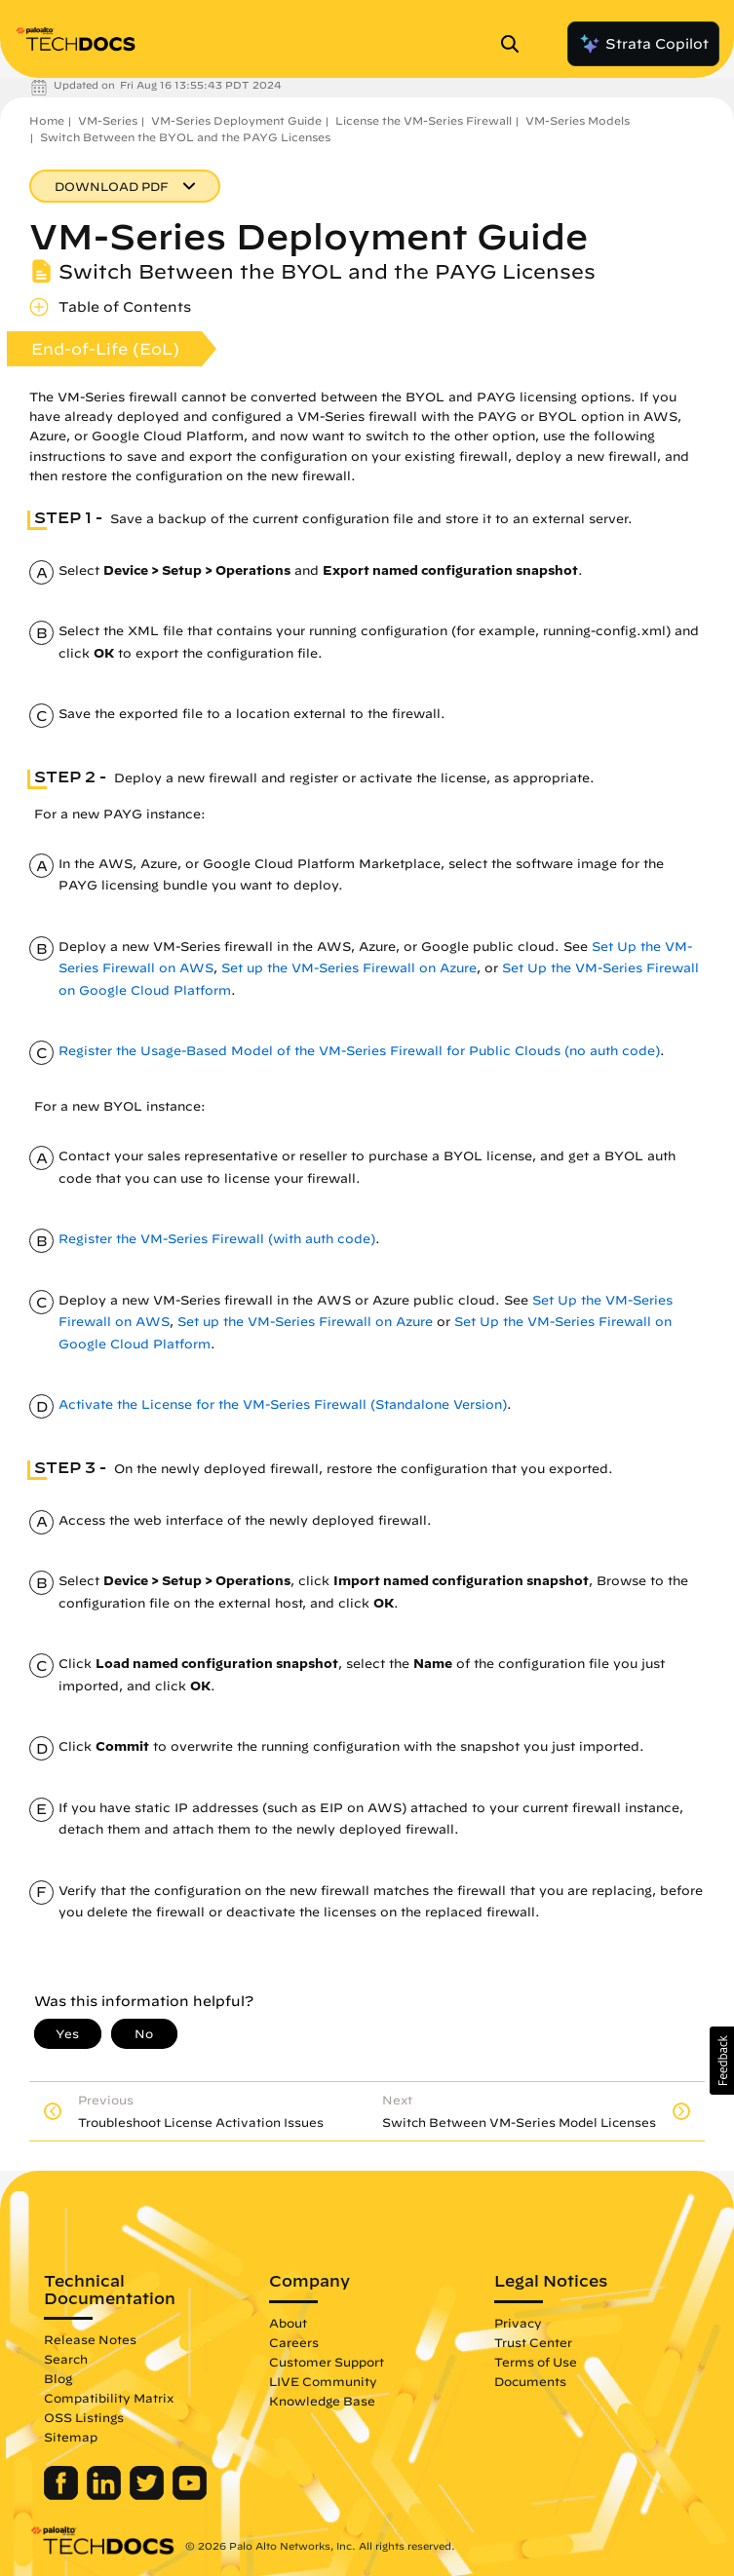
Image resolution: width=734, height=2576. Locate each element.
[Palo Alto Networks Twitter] (149, 2495)
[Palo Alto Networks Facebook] (63, 2495)
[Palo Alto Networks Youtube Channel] (190, 2495)
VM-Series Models (577, 120)
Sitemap (70, 2436)
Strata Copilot (643, 44)
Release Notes (90, 2339)
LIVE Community (323, 2381)
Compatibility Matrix (109, 2398)
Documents (530, 2381)
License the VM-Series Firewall (423, 120)
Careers (294, 2342)
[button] (722, 2061)
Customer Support (326, 2361)
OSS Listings (84, 2417)
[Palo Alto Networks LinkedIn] (106, 2495)
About (288, 2323)
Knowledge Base (322, 2400)
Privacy (518, 2323)
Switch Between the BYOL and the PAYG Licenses (185, 137)
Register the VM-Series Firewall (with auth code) (216, 1238)
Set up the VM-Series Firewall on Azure (349, 968)
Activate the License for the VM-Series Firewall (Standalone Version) (282, 1404)
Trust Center (533, 2342)
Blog (58, 2378)
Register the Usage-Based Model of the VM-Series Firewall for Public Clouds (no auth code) (359, 1050)
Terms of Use (535, 2361)
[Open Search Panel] (515, 44)
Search (66, 2359)
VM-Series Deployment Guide (236, 120)
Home (46, 120)
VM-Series (107, 120)
